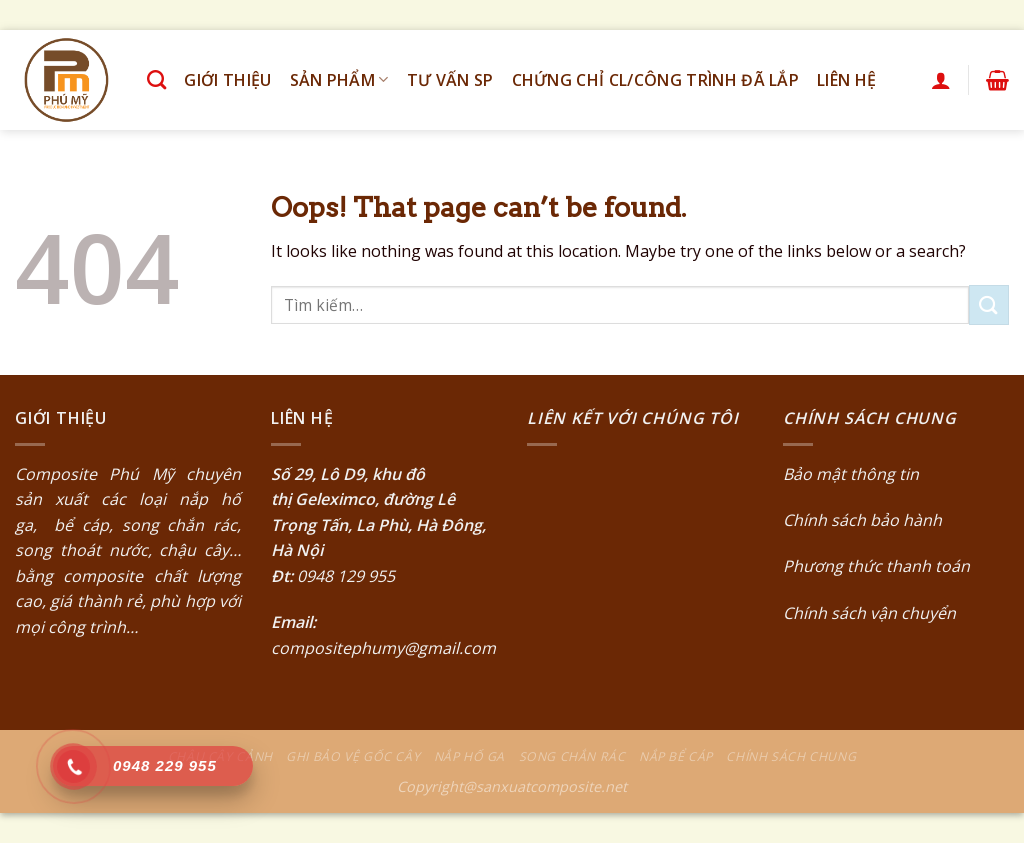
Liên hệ (846, 80)
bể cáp (77, 525)
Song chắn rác (572, 756)
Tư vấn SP (450, 80)
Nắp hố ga (470, 756)
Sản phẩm (339, 80)
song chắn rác (179, 525)
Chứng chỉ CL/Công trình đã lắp (656, 80)
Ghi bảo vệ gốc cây (353, 756)
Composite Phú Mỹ (94, 474)
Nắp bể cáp (676, 756)
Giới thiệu (227, 80)
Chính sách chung (791, 756)
